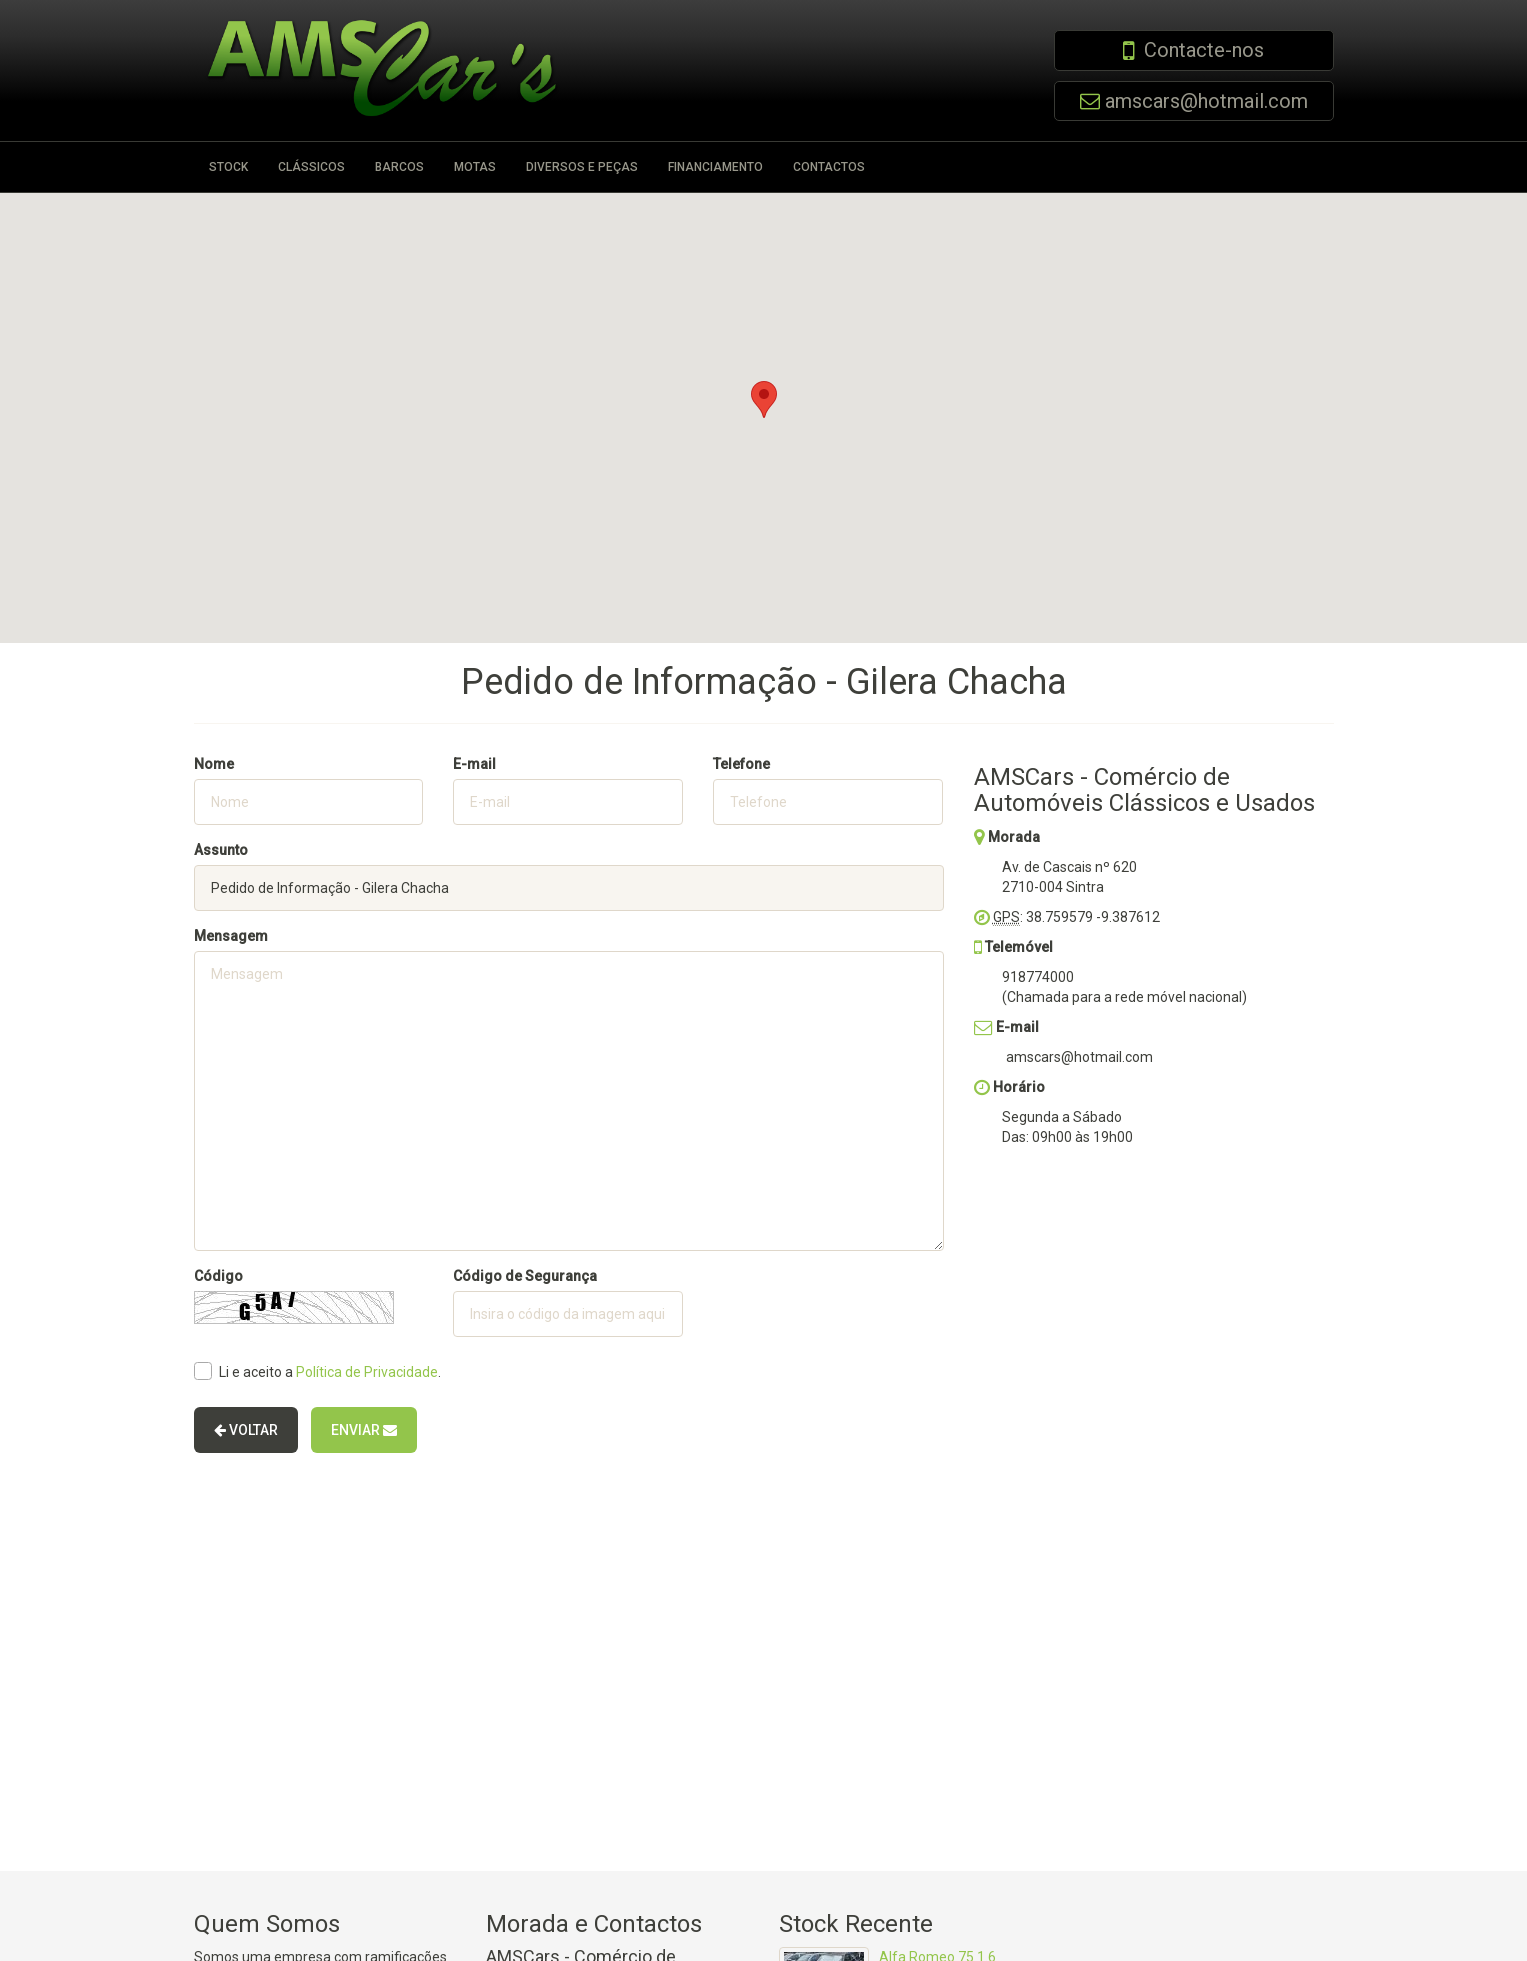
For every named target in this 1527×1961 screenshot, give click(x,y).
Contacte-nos (1204, 50)
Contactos (829, 167)
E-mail (474, 764)
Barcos (399, 167)
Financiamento (715, 167)
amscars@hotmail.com (1206, 101)
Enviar (364, 1430)
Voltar (246, 1430)
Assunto (221, 850)
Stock (228, 167)
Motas (475, 167)
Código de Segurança (525, 1276)
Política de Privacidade (367, 1372)
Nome (214, 764)
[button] (764, 399)
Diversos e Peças (582, 167)
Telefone (741, 764)
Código (218, 1276)
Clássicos (311, 167)
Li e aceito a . (317, 1371)
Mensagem (231, 936)
